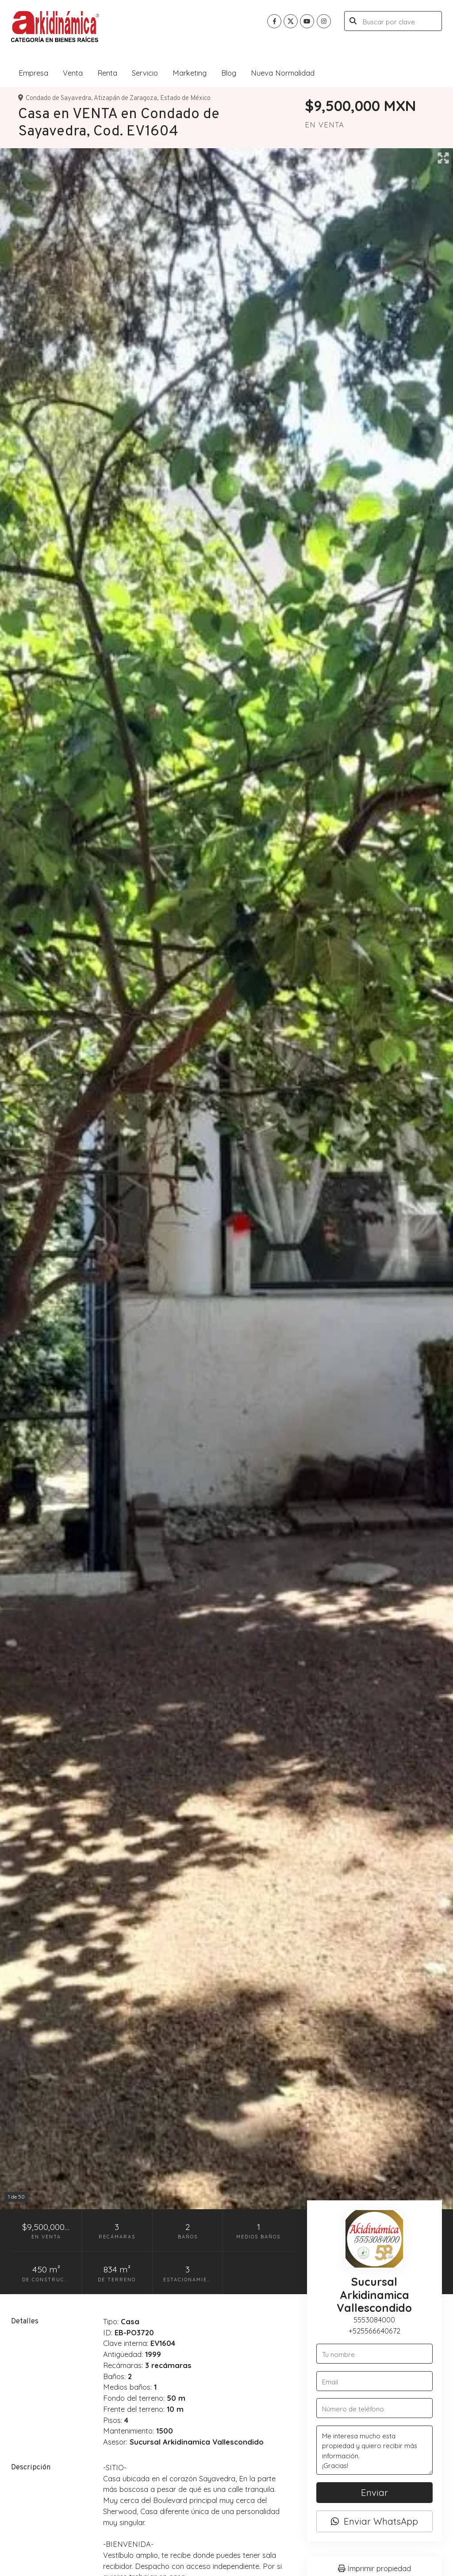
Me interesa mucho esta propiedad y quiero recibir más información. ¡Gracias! (374, 2450)
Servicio (145, 72)
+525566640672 (374, 2330)
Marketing (190, 72)
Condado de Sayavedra (58, 98)
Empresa (33, 72)
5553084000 (374, 2319)
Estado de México (185, 98)
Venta (73, 72)
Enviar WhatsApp (374, 2521)
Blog (228, 72)
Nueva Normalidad (283, 72)
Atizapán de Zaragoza (125, 98)
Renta (107, 72)
